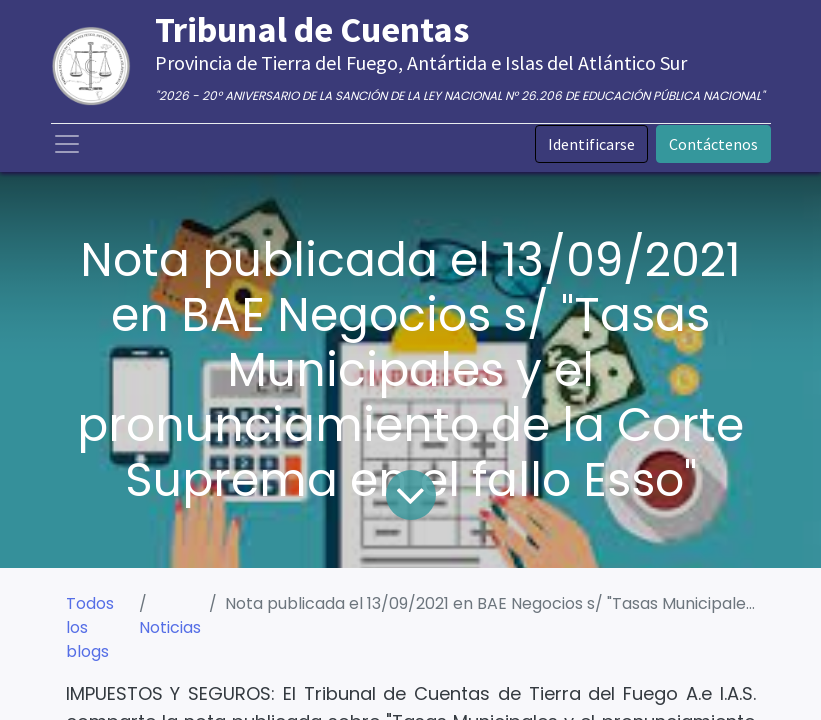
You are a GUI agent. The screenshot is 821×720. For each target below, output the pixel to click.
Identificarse (591, 144)
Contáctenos (713, 144)
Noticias (170, 627)
